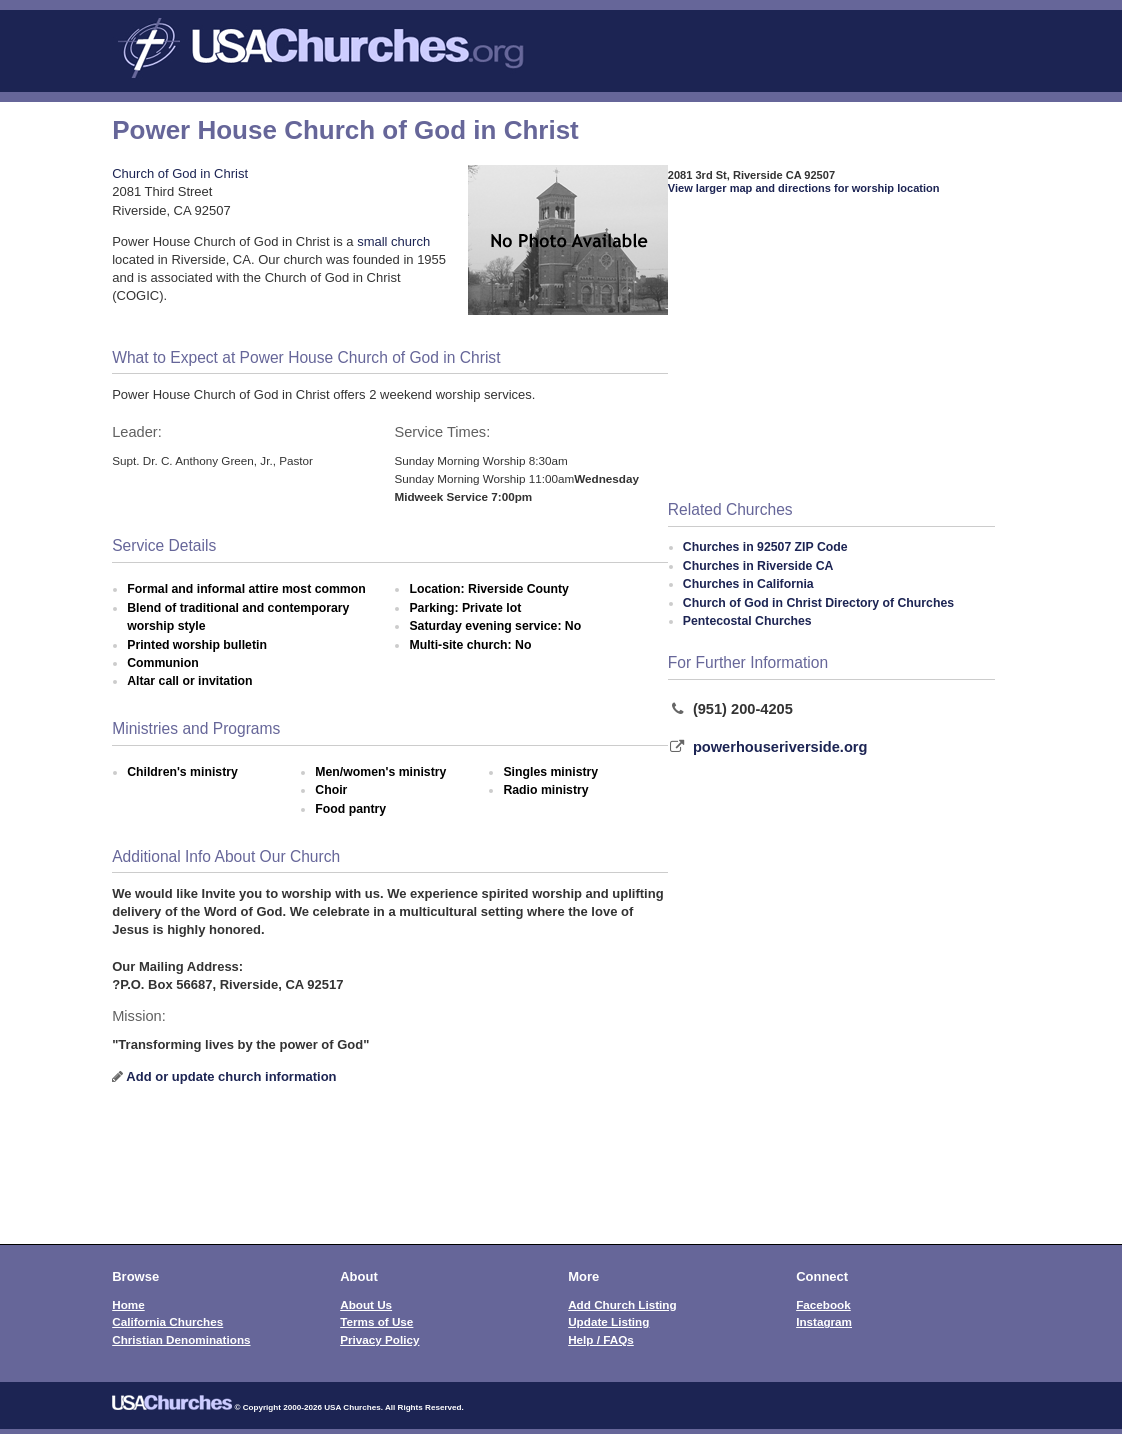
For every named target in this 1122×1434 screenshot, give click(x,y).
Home (128, 1304)
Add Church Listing (622, 1304)
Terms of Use (376, 1321)
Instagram (824, 1321)
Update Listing (608, 1321)
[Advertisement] (832, 349)
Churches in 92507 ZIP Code (765, 547)
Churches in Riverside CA (758, 566)
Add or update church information (231, 1076)
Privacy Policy (379, 1339)
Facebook (823, 1304)
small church (393, 241)
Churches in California (748, 584)
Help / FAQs (601, 1339)
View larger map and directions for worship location (804, 188)
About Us (366, 1304)
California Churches (167, 1321)
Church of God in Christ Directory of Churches (818, 603)
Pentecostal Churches (747, 621)
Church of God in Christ (180, 173)
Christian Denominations (181, 1339)
